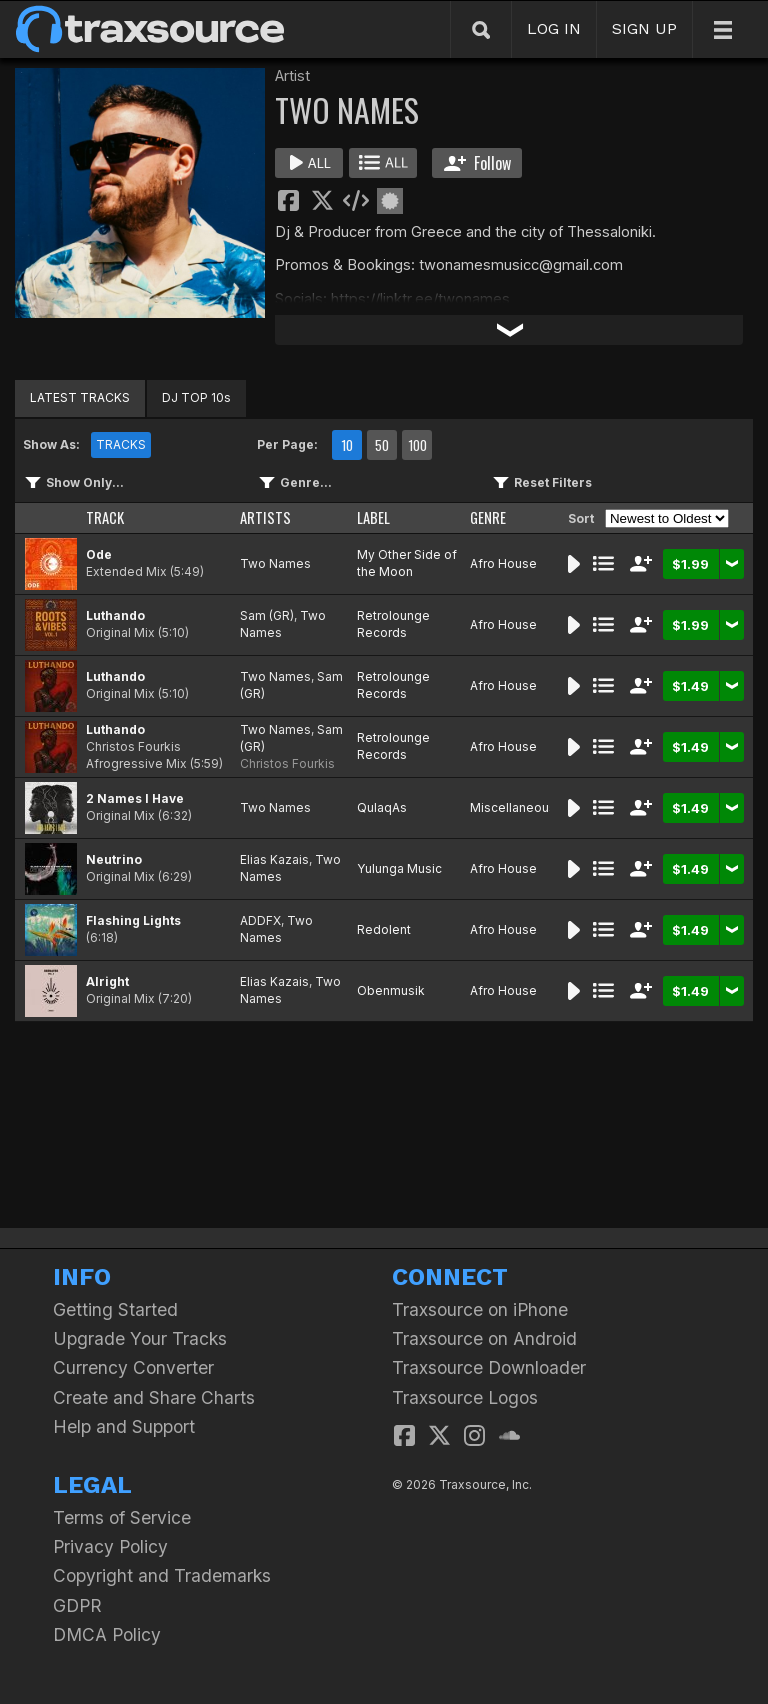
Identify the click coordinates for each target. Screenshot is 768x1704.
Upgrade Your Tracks (140, 1338)
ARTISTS (265, 517)
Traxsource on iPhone (480, 1309)
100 (417, 445)
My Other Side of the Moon (407, 563)
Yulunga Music (399, 868)
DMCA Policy (107, 1634)
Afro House (503, 563)
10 (347, 445)
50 (382, 445)
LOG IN (554, 28)
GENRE (488, 517)
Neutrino (114, 859)
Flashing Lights (133, 920)
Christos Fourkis (287, 763)
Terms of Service (122, 1517)
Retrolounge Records (393, 624)
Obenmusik (391, 990)
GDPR (77, 1605)
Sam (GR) (267, 615)
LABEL (373, 517)
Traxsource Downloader (489, 1367)
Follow (477, 163)
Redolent (384, 929)
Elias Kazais (274, 859)
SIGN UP (644, 28)
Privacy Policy (110, 1546)
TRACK (105, 517)
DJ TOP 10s (196, 397)
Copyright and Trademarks (162, 1575)
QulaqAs (382, 807)
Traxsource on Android (484, 1338)
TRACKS (121, 444)
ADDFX (260, 920)
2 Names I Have (135, 798)
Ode (99, 554)
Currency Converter (133, 1367)
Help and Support (124, 1426)
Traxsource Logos (465, 1397)
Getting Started (115, 1309)
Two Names (275, 563)
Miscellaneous (513, 807)
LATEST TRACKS (80, 397)
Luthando (115, 615)
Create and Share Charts (154, 1397)
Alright (107, 981)
